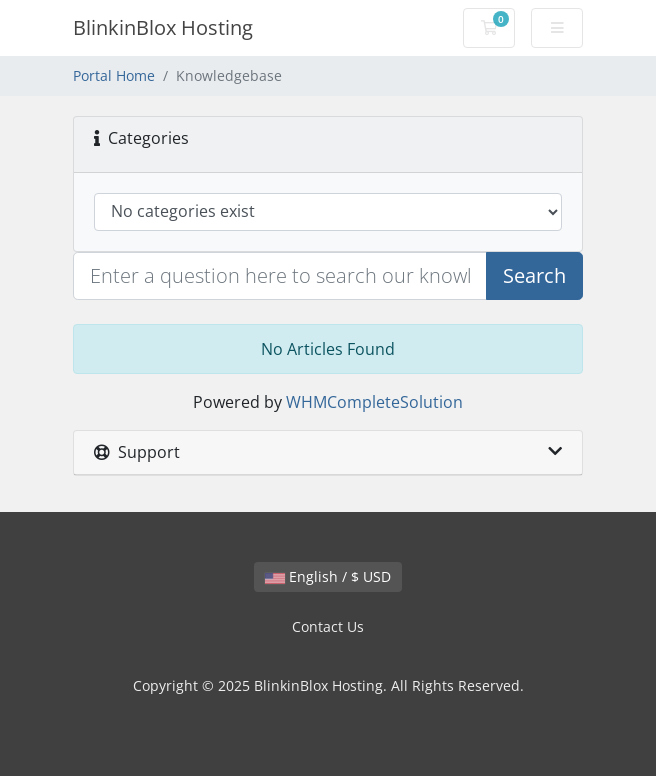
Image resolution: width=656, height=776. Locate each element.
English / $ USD (328, 576)
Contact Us (328, 626)
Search (534, 275)
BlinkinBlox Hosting (163, 27)
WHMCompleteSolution (374, 402)
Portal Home (114, 75)
